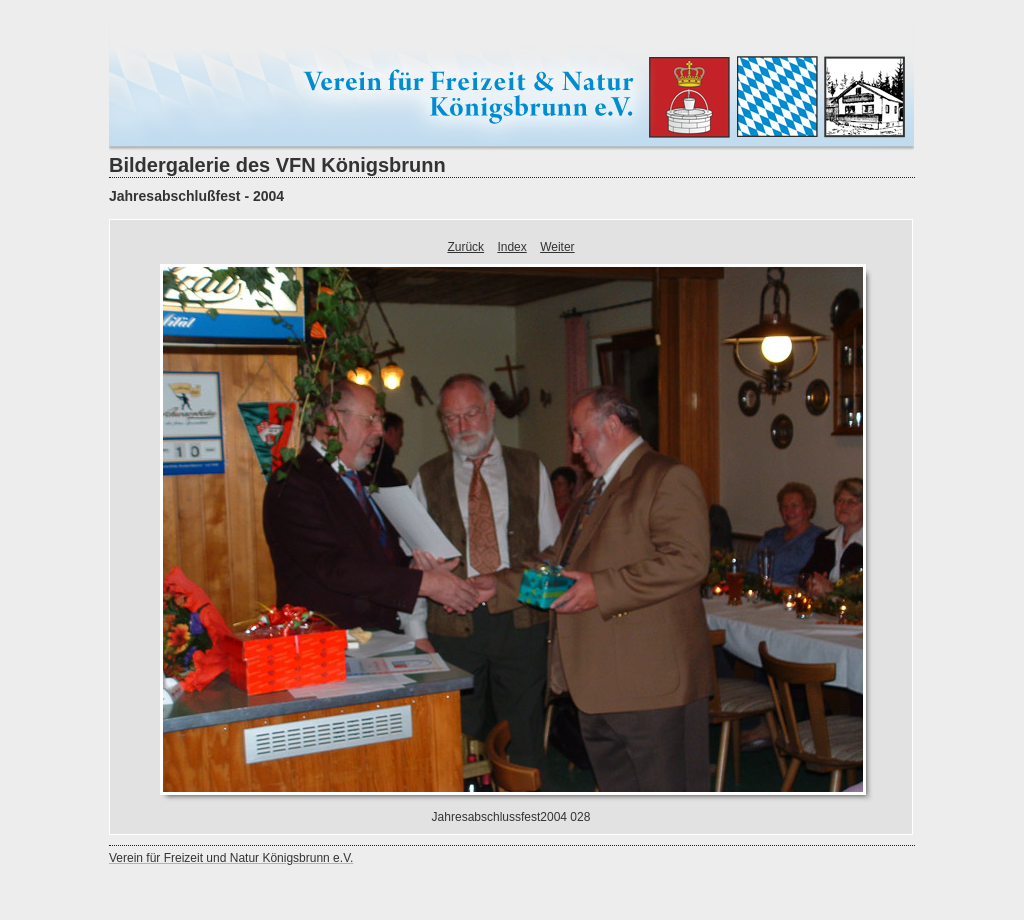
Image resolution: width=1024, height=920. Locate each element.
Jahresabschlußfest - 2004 (196, 196)
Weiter (557, 247)
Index (511, 247)
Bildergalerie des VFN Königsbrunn (277, 165)
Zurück (465, 247)
